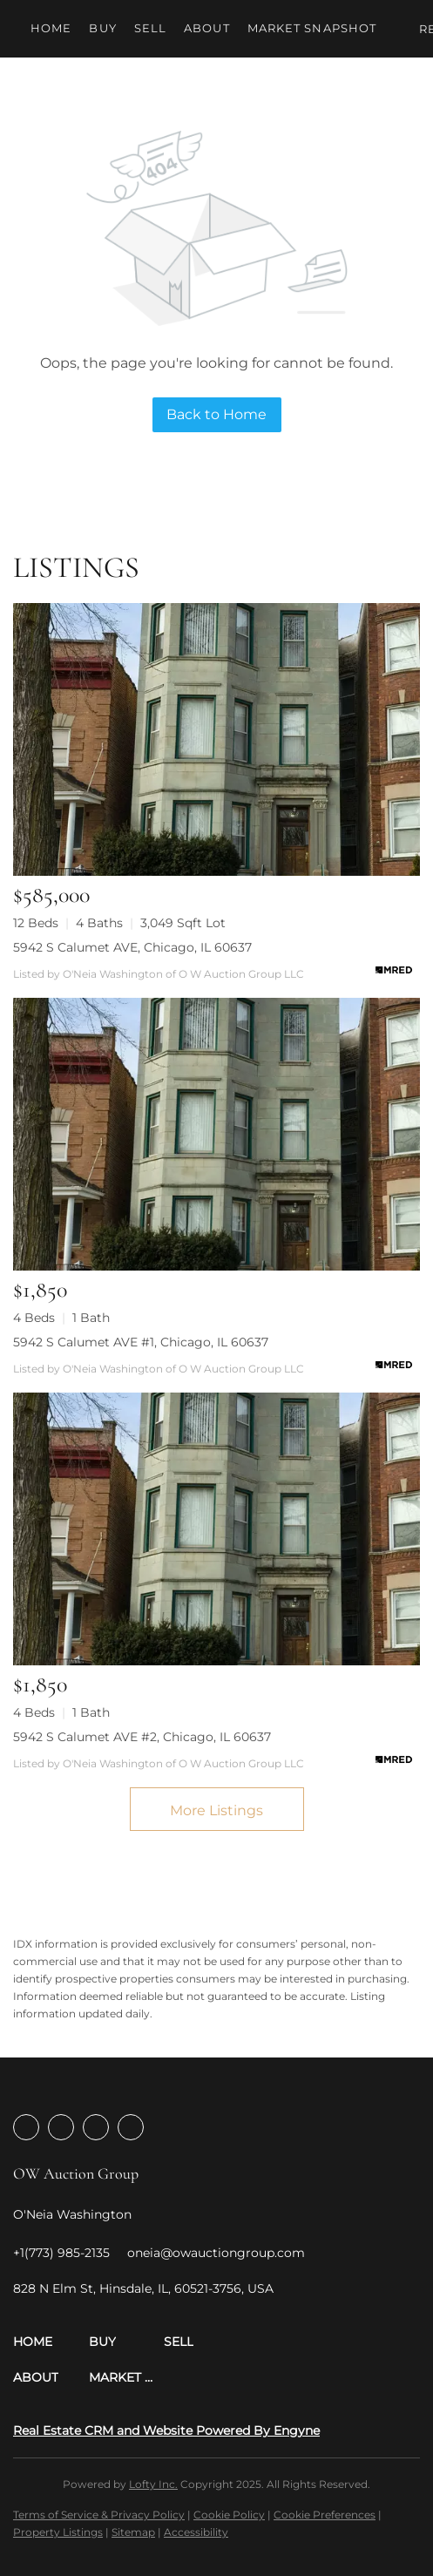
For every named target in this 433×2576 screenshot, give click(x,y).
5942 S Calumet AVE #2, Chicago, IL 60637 (142, 1737)
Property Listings (58, 2532)
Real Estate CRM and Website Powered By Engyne (166, 2430)
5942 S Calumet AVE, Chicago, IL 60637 (132, 947)
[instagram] (96, 2127)
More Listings (216, 1810)
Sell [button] (150, 28)
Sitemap (133, 2532)
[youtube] (131, 2127)
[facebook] (26, 2127)
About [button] (207, 28)
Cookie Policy (229, 2514)
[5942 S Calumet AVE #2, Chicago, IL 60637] (216, 1529)
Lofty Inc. (153, 2484)
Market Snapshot (312, 28)
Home (50, 28)
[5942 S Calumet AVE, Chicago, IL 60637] (216, 739)
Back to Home (216, 414)
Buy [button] (102, 28)
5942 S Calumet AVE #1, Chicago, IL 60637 (140, 1342)
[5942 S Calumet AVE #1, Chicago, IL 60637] (216, 1134)
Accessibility (196, 2532)
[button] (51, 2342)
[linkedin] (61, 2127)
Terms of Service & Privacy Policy (99, 2514)
